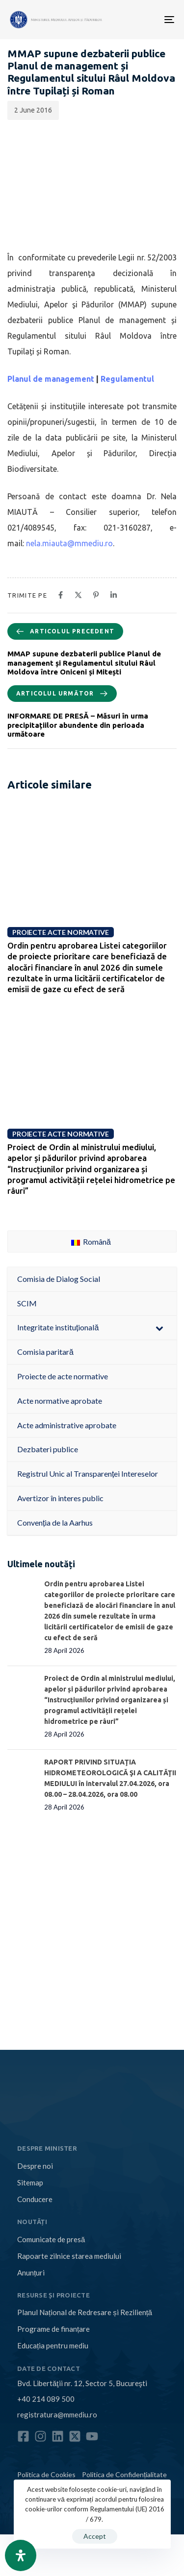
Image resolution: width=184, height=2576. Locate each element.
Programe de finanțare (53, 2328)
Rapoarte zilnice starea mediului (69, 2255)
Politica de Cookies (46, 2474)
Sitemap (30, 2182)
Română (91, 1241)
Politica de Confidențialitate (124, 2474)
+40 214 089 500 (46, 2398)
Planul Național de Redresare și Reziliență (84, 2312)
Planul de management (50, 378)
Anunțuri (31, 2272)
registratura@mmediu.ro (57, 2414)
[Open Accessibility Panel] (20, 2555)
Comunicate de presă (51, 2239)
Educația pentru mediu (52, 2345)
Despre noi (35, 2165)
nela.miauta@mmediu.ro (69, 543)
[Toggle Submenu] (159, 1328)
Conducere (35, 2199)
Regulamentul (127, 378)
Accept (94, 2536)
